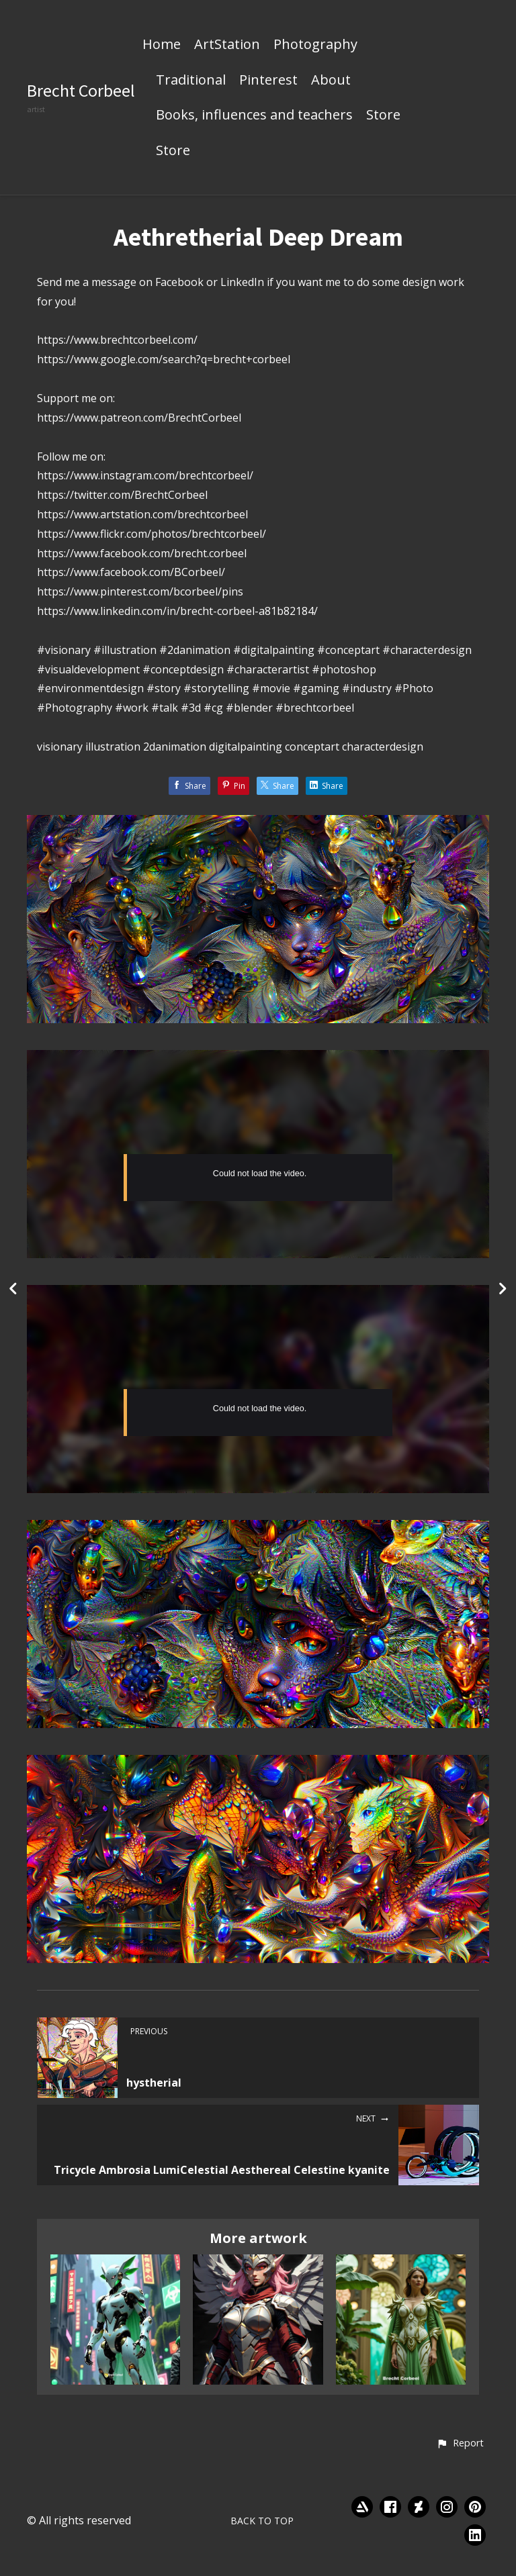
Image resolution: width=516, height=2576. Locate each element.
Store (383, 115)
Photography (315, 45)
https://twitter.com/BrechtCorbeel (122, 494)
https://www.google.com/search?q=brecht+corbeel (163, 359)
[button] (460, 2443)
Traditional (191, 81)
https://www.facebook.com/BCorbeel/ (131, 572)
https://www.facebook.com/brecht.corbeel (142, 553)
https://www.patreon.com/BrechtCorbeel (139, 417)
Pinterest (268, 81)
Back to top (262, 2520)
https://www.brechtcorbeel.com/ (117, 339)
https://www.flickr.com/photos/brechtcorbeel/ (151, 533)
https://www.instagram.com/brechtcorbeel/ (145, 475)
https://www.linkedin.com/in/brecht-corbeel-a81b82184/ (177, 611)
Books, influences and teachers (254, 115)
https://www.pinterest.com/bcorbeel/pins (140, 591)
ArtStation (227, 45)
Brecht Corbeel (81, 90)
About (331, 81)
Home (161, 45)
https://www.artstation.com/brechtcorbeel (142, 514)
